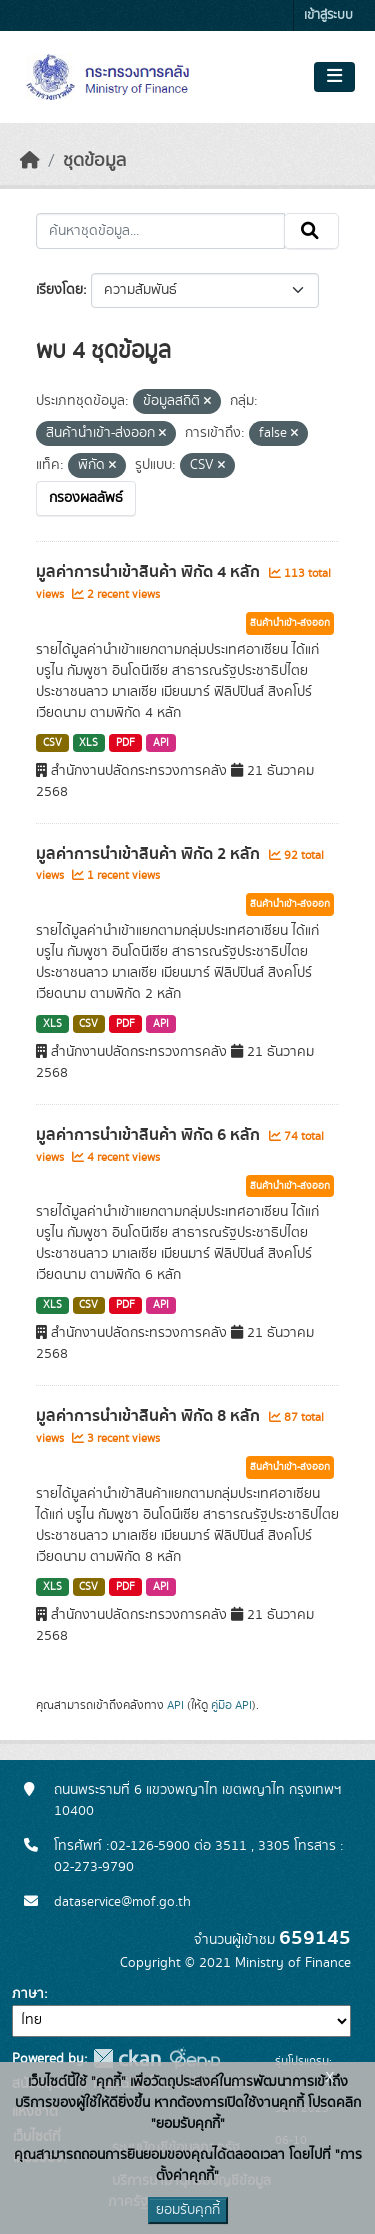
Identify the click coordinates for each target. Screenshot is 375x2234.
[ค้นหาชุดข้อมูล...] (160, 231)
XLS (88, 743)
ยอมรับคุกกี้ (188, 2210)
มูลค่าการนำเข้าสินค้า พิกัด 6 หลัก (150, 1135)
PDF (125, 743)
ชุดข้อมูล (94, 161)
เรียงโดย (59, 290)
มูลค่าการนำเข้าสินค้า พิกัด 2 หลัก (150, 854)
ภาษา (28, 1994)
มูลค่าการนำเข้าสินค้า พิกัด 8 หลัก (150, 1416)
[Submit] (311, 231)
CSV (52, 743)
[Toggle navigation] (334, 77)
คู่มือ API (231, 1705)
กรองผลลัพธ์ (86, 498)
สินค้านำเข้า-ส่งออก (290, 623)
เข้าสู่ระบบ (328, 15)
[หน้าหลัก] (30, 161)
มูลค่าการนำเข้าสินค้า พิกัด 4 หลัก (150, 572)
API (161, 743)
